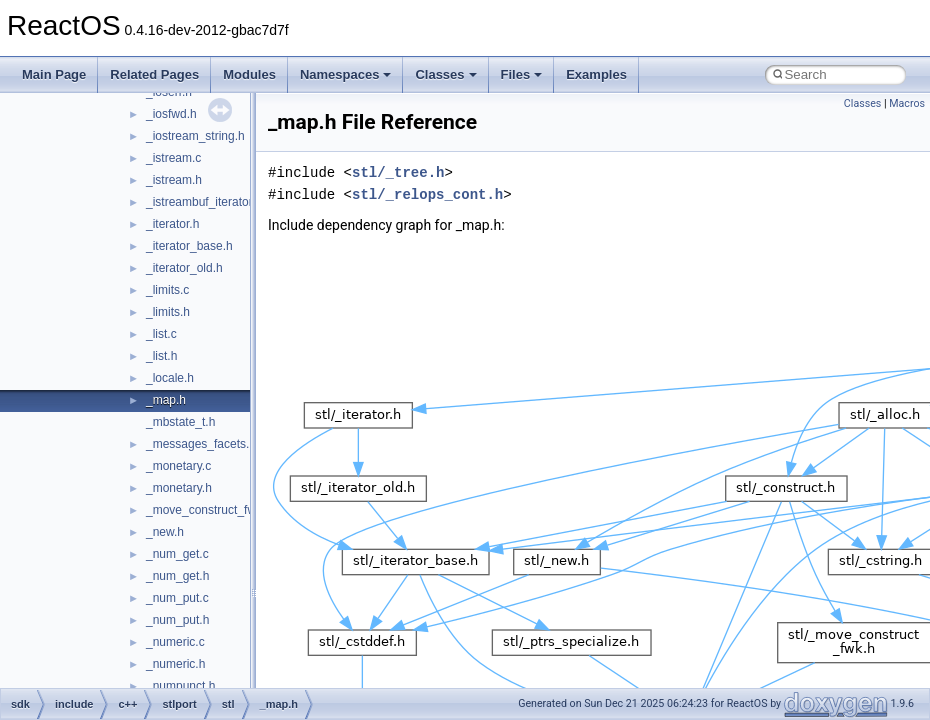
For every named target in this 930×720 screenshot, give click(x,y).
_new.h (165, 532)
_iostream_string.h (195, 136)
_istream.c (173, 158)
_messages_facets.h (201, 444)
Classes (445, 74)
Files (522, 74)
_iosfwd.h (171, 114)
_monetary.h (179, 488)
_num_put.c (177, 598)
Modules (249, 74)
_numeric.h (175, 664)
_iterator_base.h (189, 246)
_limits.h (168, 312)
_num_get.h (177, 576)
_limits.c (167, 290)
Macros (907, 103)
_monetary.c (178, 466)
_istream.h (174, 180)
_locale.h (170, 378)
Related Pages (154, 74)
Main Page (54, 74)
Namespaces (346, 74)
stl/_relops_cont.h (427, 194)
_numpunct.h (180, 686)
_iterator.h (172, 224)
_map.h (166, 400)
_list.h (161, 356)
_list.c (161, 334)
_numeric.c (175, 642)
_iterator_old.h (184, 268)
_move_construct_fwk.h (209, 510)
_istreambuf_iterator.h (204, 202)
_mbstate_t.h (180, 422)
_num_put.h (177, 620)
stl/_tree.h (398, 172)
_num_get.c (177, 554)
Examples (596, 74)
